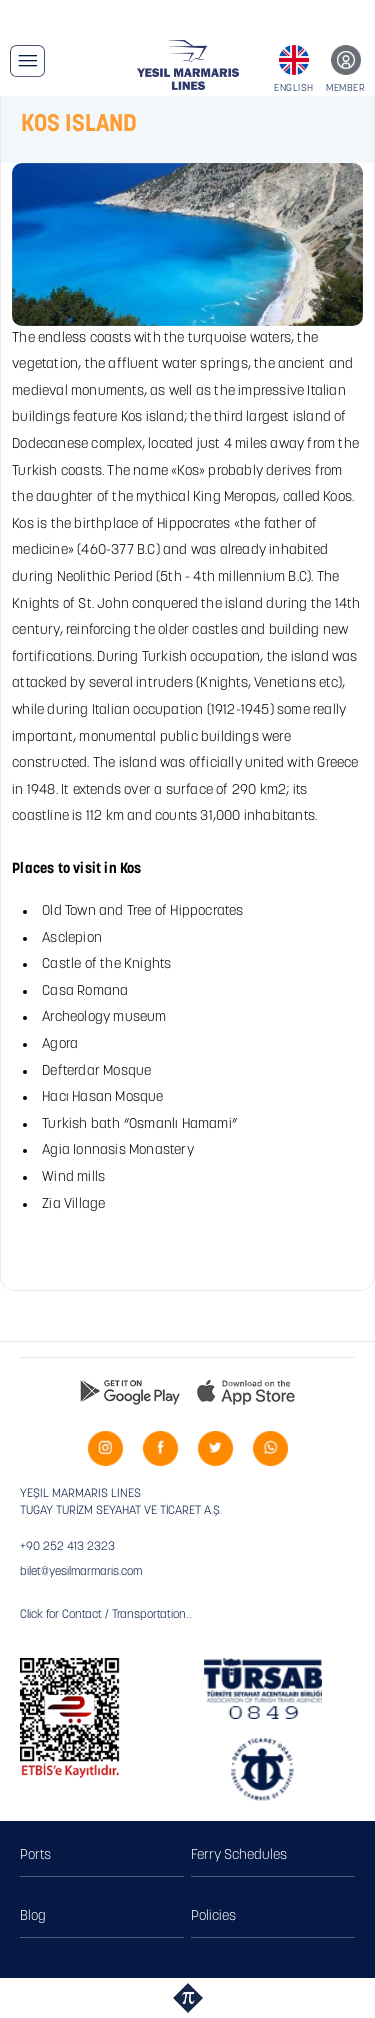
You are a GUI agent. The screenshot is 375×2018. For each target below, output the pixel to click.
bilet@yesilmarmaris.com (81, 1572)
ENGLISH (294, 88)
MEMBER (345, 88)
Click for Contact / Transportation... (106, 1615)
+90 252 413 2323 (67, 1547)
